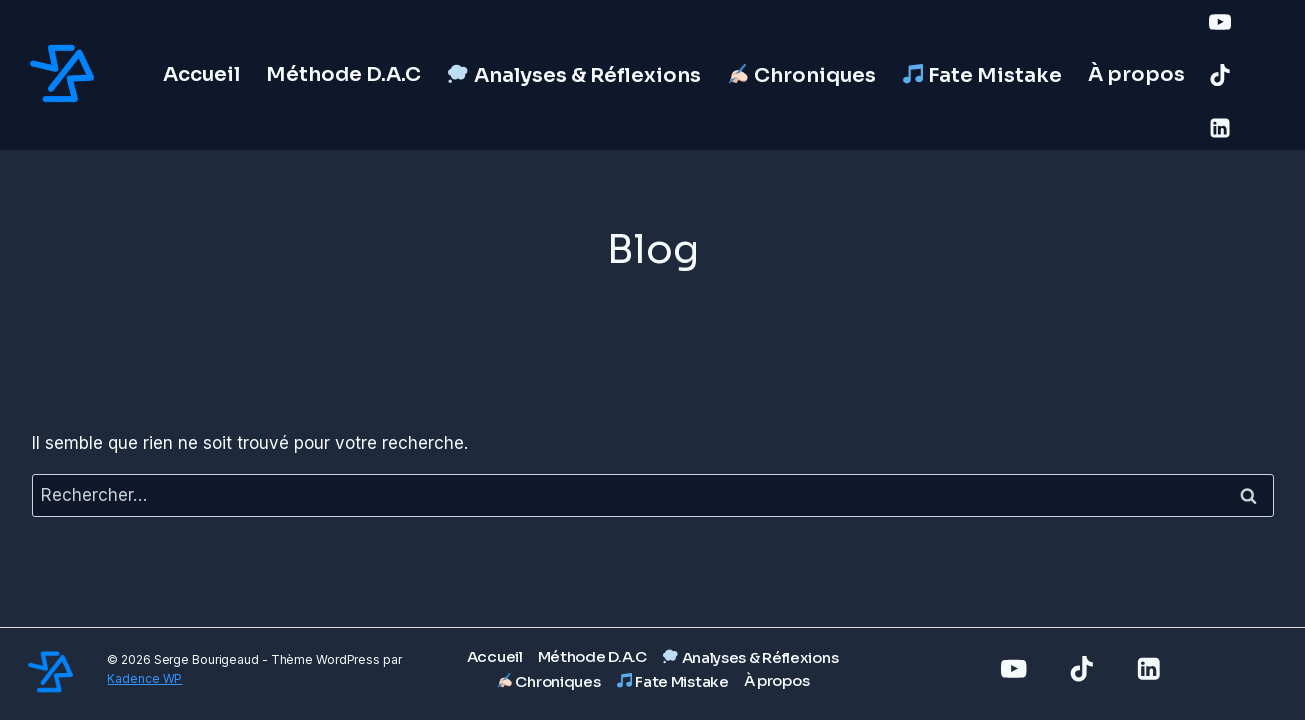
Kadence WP (144, 678)
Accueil (201, 74)
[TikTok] (1220, 75)
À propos (1136, 74)
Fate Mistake (982, 75)
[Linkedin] (1220, 128)
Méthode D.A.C (343, 74)
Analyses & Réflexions (574, 75)
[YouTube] (1220, 22)
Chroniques (801, 75)
